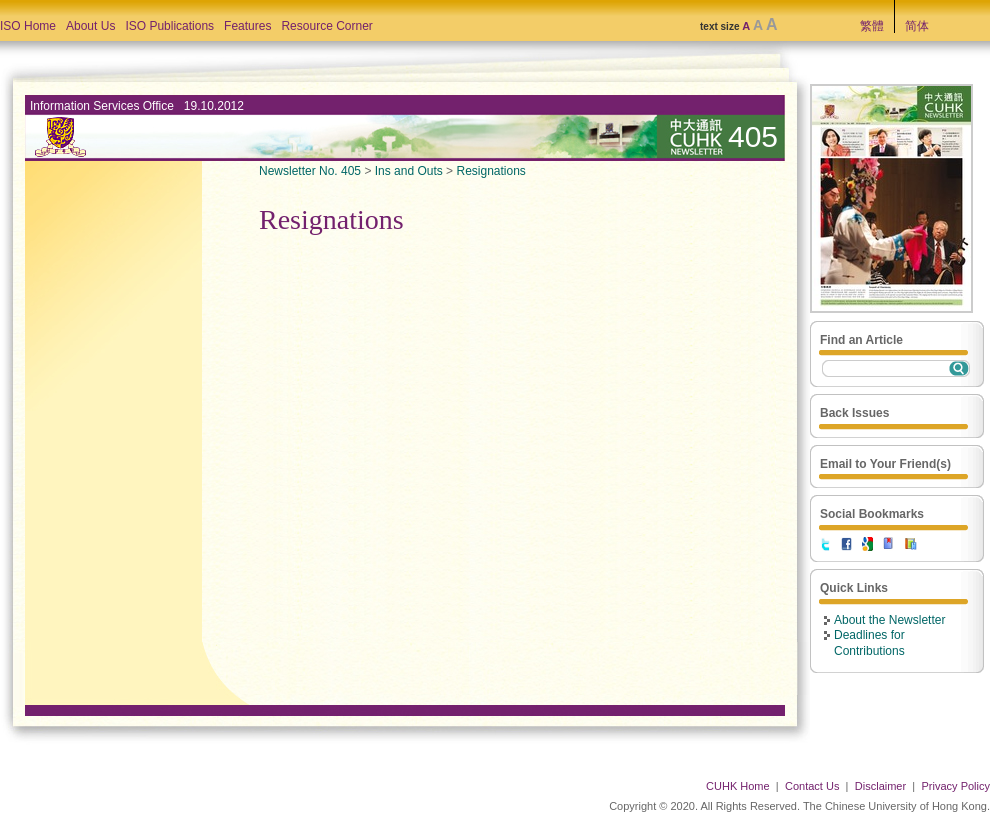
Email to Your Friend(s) (885, 464)
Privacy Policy (956, 786)
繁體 (872, 26)
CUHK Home (738, 786)
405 (753, 136)
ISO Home (28, 26)
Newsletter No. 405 (310, 171)
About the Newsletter (889, 620)
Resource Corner (326, 26)
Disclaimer (880, 786)
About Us (90, 26)
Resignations (490, 171)
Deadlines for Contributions (869, 643)
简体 (917, 26)
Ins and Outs (409, 171)
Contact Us (812, 786)
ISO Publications (169, 26)
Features (247, 26)
